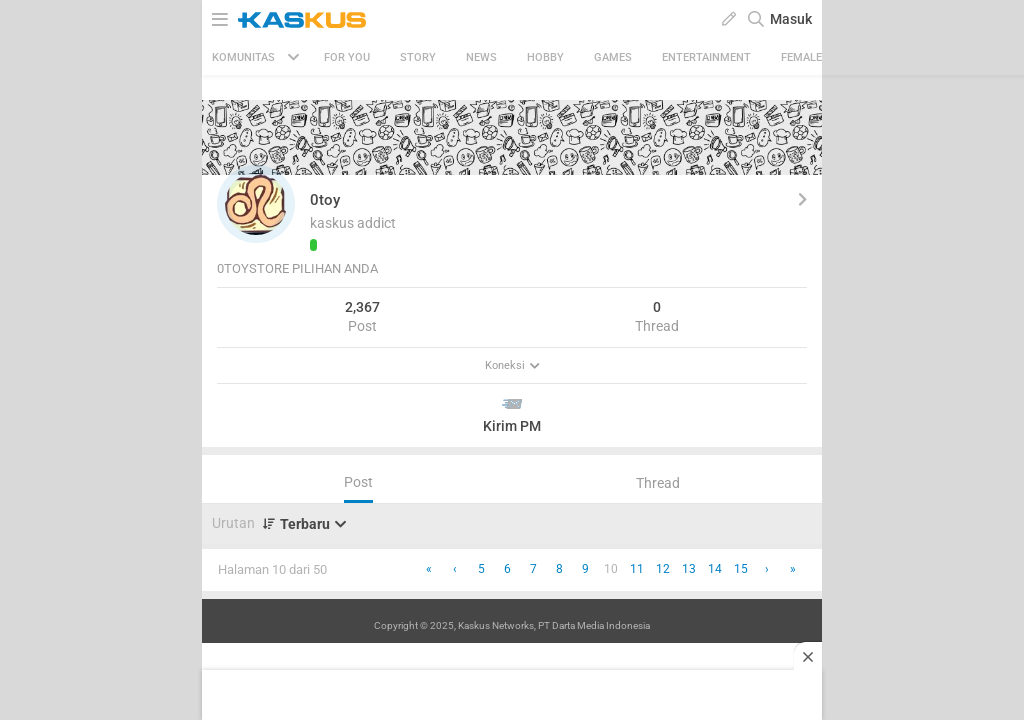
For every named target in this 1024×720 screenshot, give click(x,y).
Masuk (791, 19)
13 (689, 569)
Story (418, 57)
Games (613, 57)
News (481, 57)
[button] (256, 204)
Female (801, 57)
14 (715, 569)
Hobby (545, 57)
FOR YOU (347, 57)
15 (741, 569)
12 (663, 569)
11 (637, 569)
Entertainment (706, 57)
